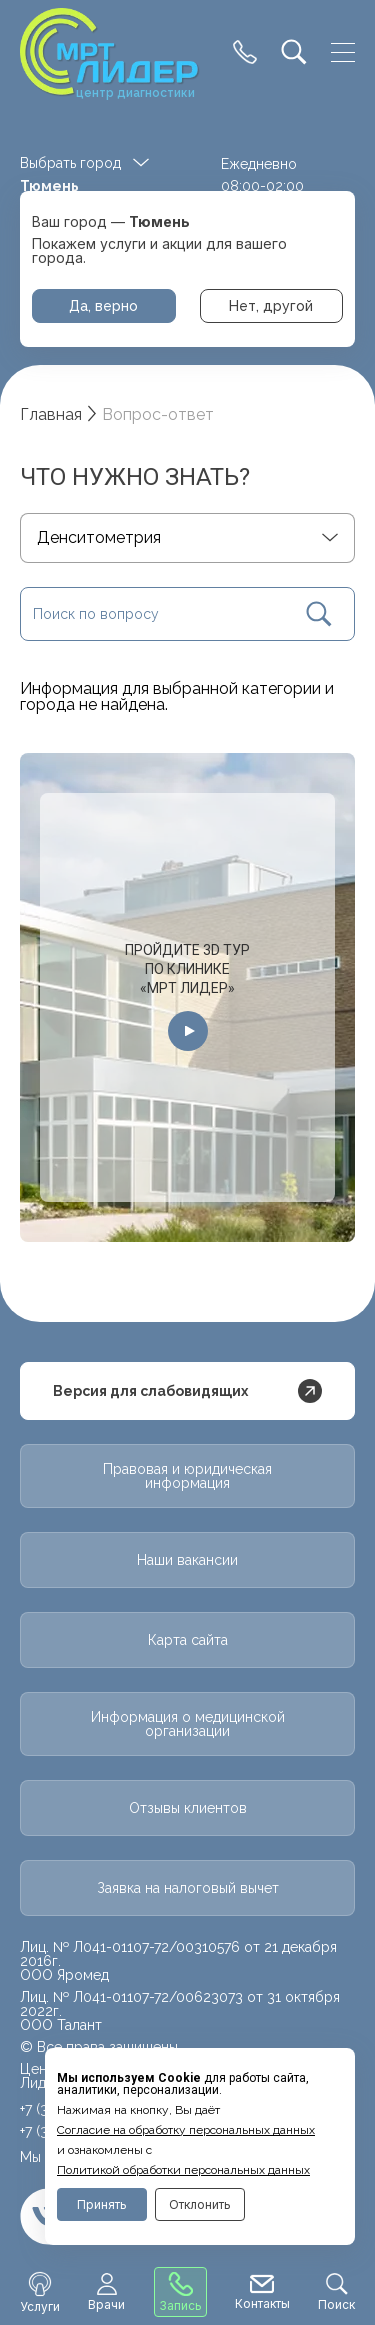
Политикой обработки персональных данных (183, 2170)
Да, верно (103, 306)
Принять (102, 2204)
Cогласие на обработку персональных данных (186, 2130)
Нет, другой (271, 306)
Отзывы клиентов (188, 1808)
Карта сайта (188, 1640)
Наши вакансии (187, 1560)
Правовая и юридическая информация (187, 1476)
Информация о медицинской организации (188, 1724)
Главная (51, 414)
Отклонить (200, 2204)
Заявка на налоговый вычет (188, 1888)
